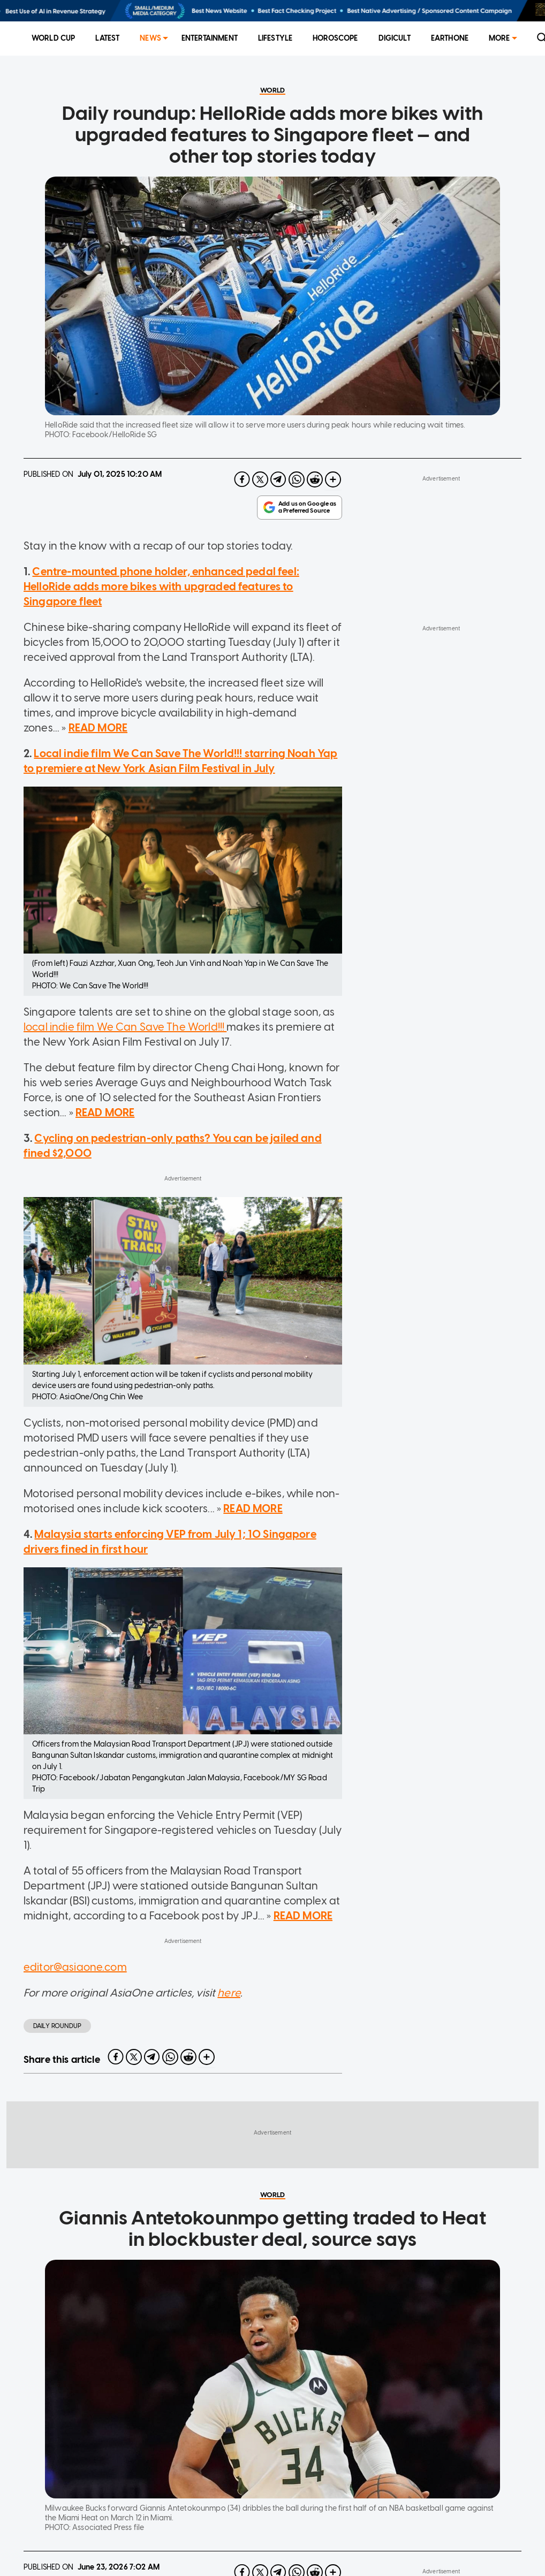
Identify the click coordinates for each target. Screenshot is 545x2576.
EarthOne (449, 38)
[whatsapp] (296, 533)
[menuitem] (53, 39)
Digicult (395, 38)
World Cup (53, 38)
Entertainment (209, 38)
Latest (107, 38)
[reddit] (315, 533)
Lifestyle (275, 38)
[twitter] (260, 533)
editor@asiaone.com (75, 2046)
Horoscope (335, 38)
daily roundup (57, 2105)
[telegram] (278, 533)
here (228, 2072)
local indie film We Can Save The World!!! (125, 1106)
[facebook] (242, 533)
